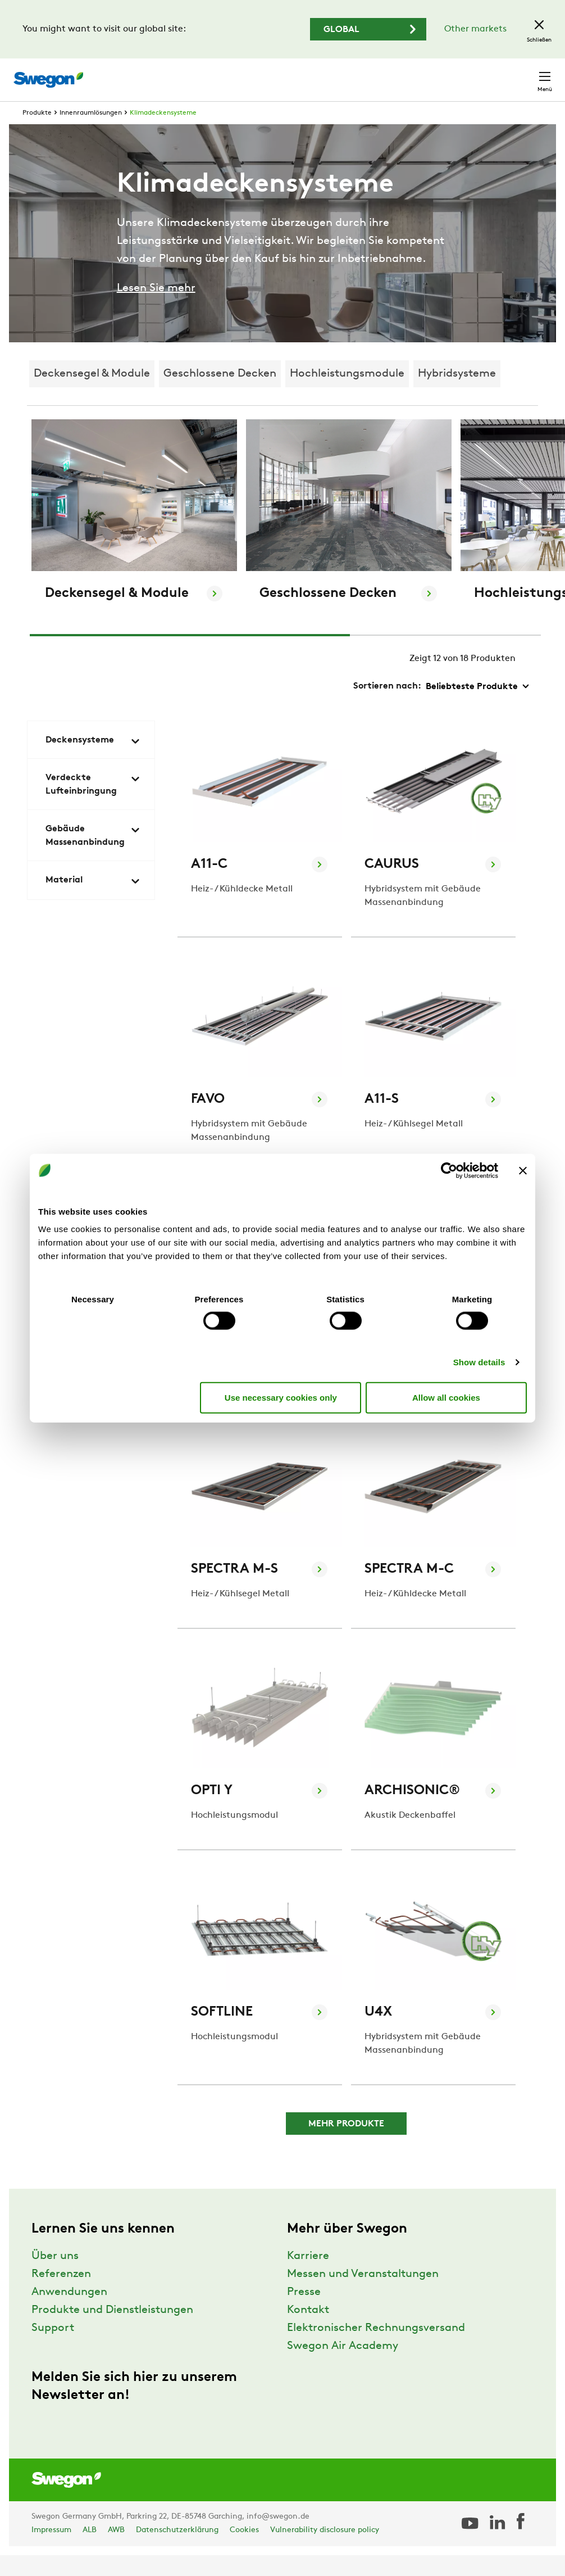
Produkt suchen (234, 73)
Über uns (55, 2277)
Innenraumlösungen (91, 133)
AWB (116, 2551)
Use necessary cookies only (281, 1397)
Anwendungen (69, 2313)
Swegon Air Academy (342, 2367)
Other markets (475, 29)
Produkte (37, 133)
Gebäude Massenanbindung (93, 856)
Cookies (244, 2551)
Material (93, 902)
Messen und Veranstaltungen (363, 2295)
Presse (304, 2313)
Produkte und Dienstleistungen (112, 2331)
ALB (90, 2551)
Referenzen (61, 2295)
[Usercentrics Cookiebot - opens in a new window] (449, 1170)
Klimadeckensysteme (163, 133)
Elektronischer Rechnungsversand (376, 2349)
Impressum (51, 2551)
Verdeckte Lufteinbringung (93, 805)
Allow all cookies (446, 1397)
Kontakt (524, 74)
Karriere (399, 74)
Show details (479, 1362)
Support (52, 2349)
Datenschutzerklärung (177, 2551)
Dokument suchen (327, 74)
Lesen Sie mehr (156, 309)
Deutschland (459, 74)
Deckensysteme (93, 762)
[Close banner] (523, 1170)
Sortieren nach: (387, 707)
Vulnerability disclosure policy (324, 2551)
